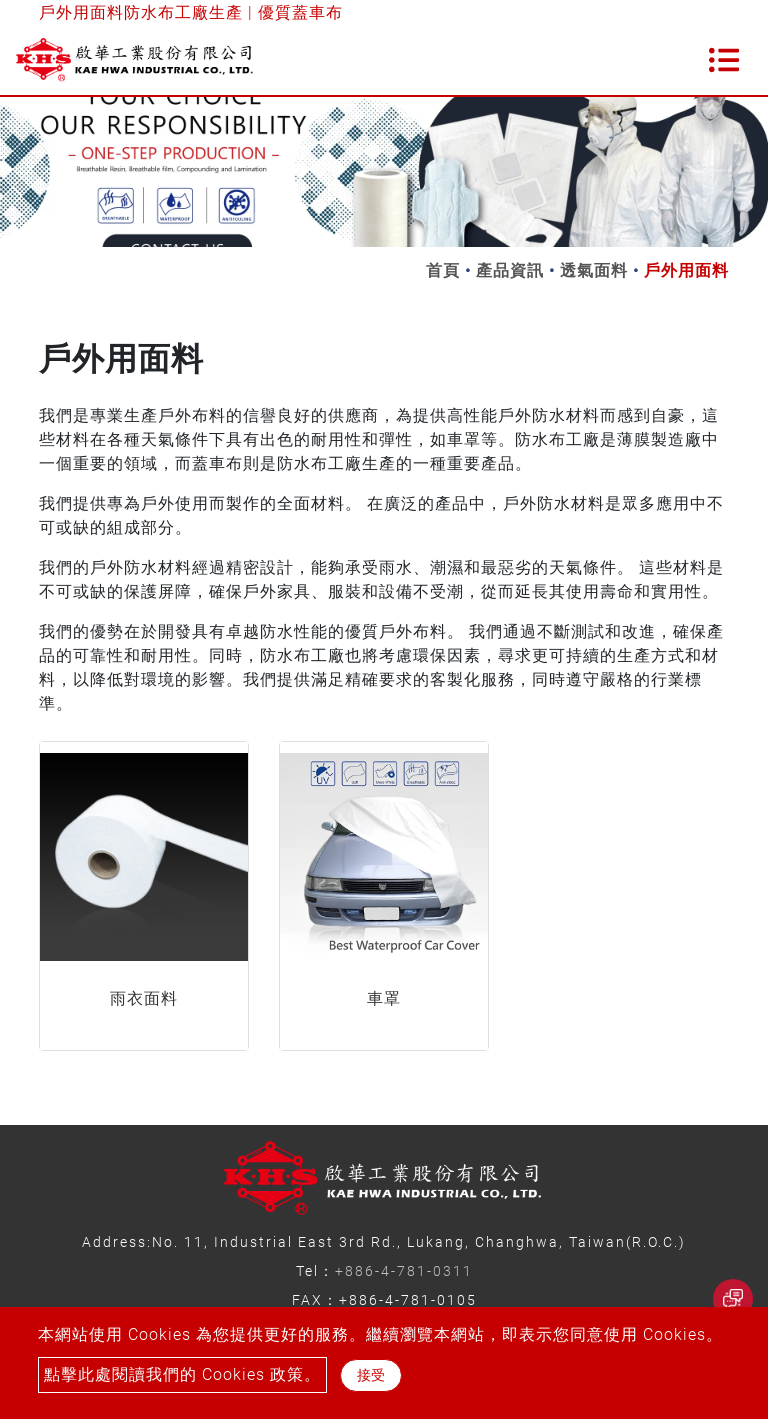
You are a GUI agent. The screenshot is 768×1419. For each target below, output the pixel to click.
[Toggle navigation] (724, 60)
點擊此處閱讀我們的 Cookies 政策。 (182, 1374)
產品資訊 (510, 270)
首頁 (443, 270)
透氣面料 (594, 270)
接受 (371, 1375)
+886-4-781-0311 (404, 1271)
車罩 (384, 998)
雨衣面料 (144, 998)
